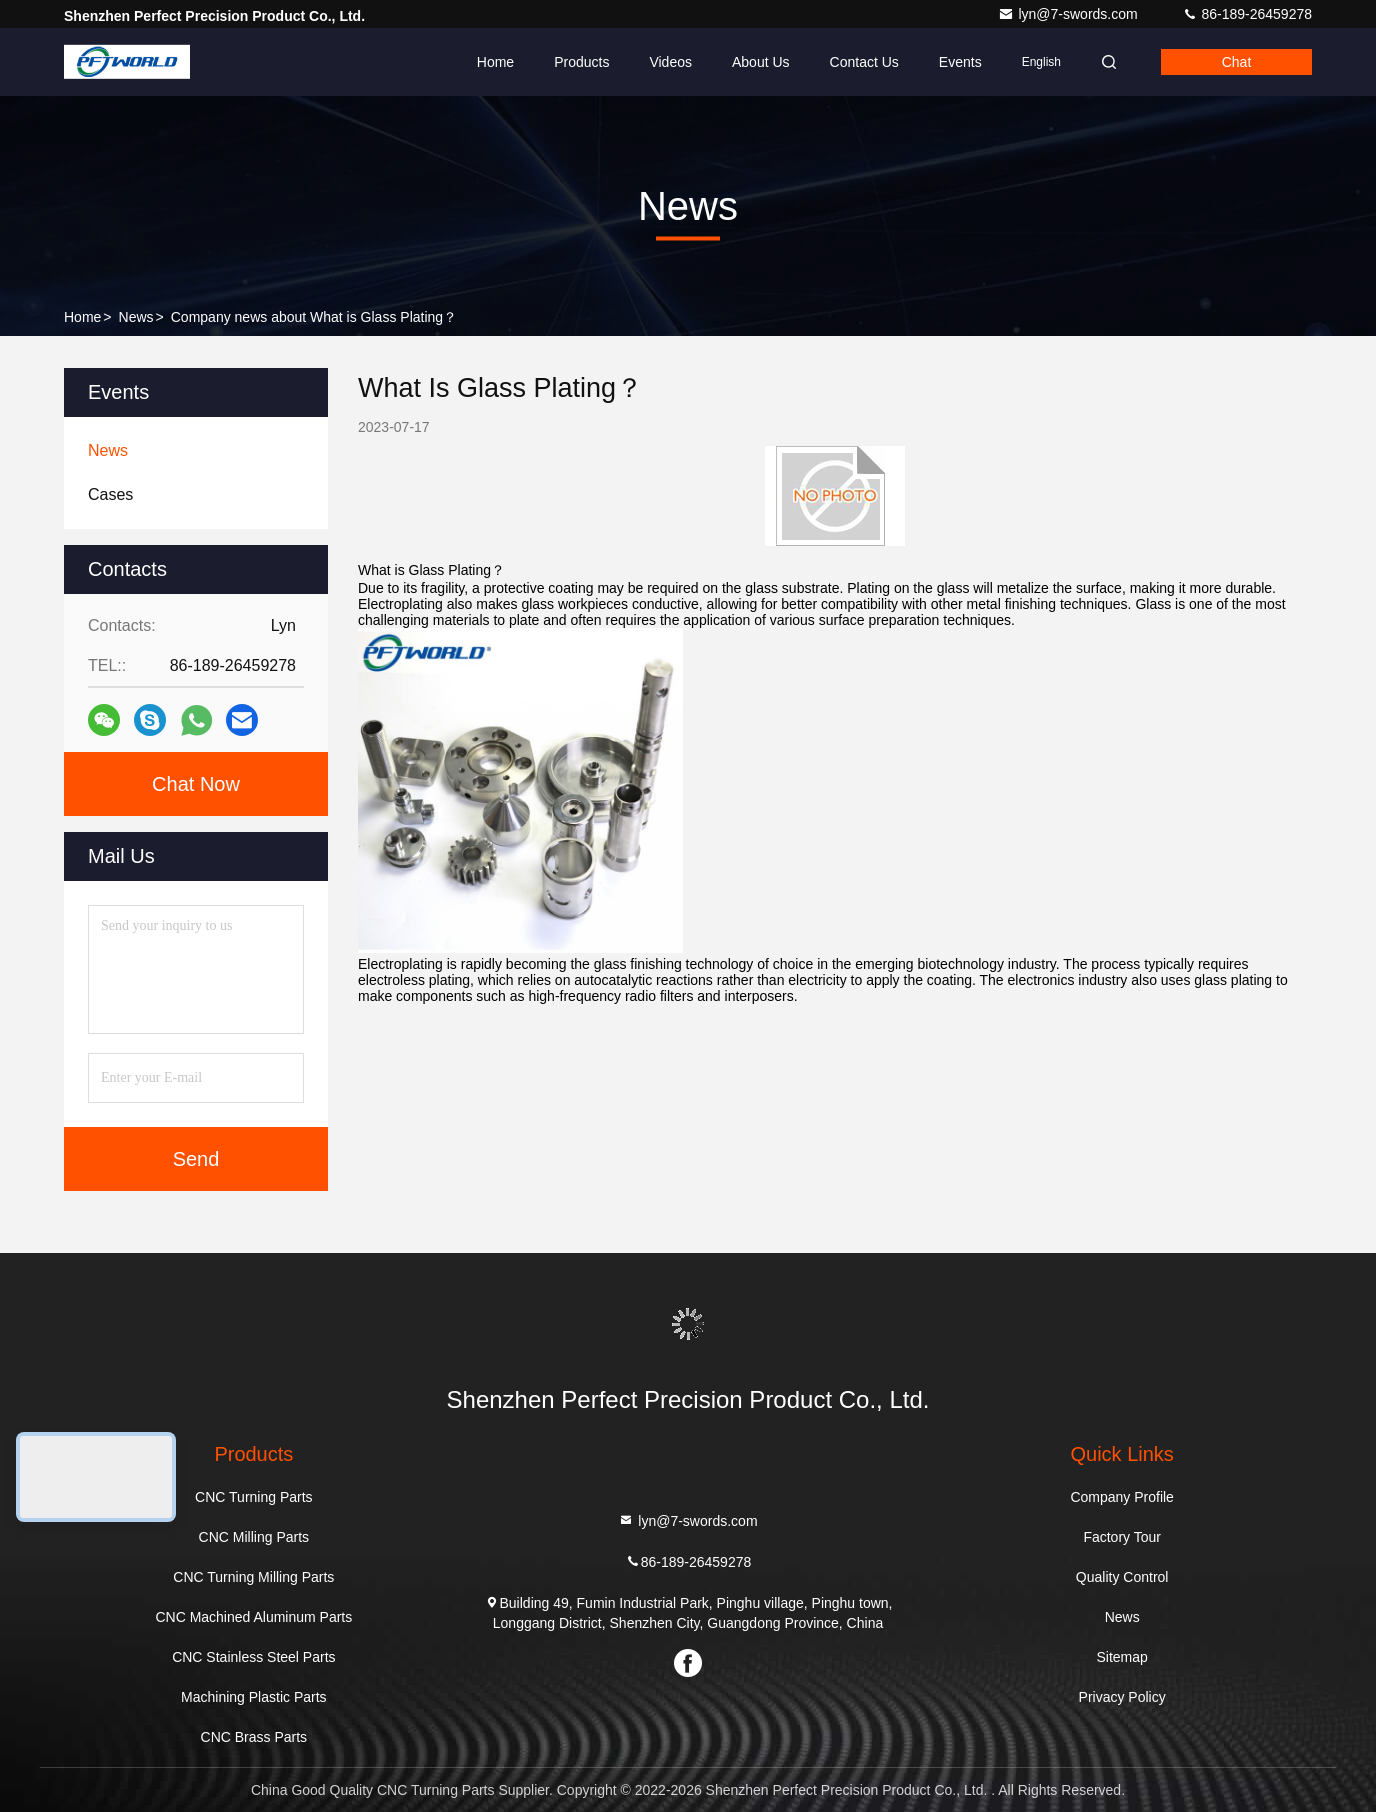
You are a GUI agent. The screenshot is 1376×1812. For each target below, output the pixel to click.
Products (581, 62)
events (960, 62)
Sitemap (1121, 1657)
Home (495, 62)
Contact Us (864, 62)
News (136, 317)
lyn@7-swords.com (1069, 14)
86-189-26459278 (1247, 14)
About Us (761, 62)
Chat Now (196, 784)
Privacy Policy (1122, 1697)
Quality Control (1122, 1577)
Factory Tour (1122, 1537)
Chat (1237, 62)
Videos (670, 62)
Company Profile (1122, 1497)
